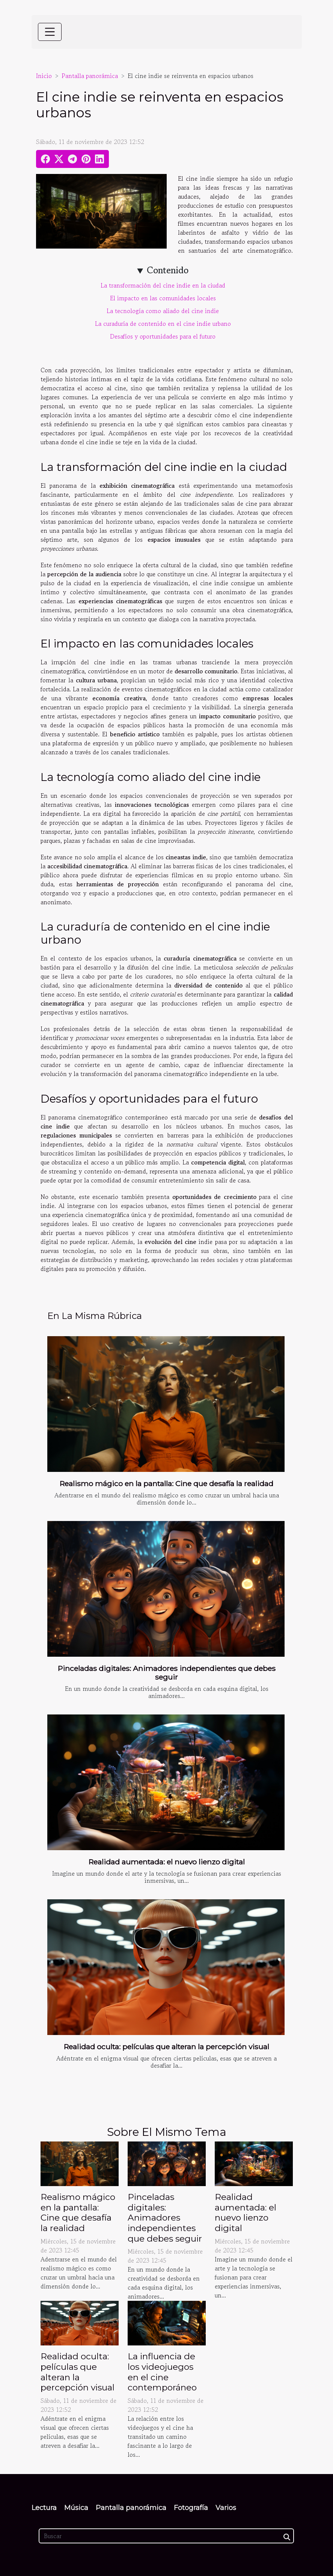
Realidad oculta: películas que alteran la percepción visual (166, 2046)
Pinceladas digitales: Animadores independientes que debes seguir (167, 1672)
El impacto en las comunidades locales (163, 298)
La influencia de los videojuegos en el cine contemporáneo (162, 2372)
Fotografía (191, 2508)
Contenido (167, 270)
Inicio (44, 75)
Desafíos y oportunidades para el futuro (162, 336)
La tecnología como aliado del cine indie (163, 310)
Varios (225, 2508)
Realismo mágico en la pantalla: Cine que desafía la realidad (166, 1483)
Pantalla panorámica (90, 75)
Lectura (44, 2508)
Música (76, 2508)
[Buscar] (166, 2535)
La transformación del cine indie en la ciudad (163, 285)
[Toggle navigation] (50, 32)
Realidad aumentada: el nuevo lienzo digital (167, 1861)
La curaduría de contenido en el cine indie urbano (163, 323)
